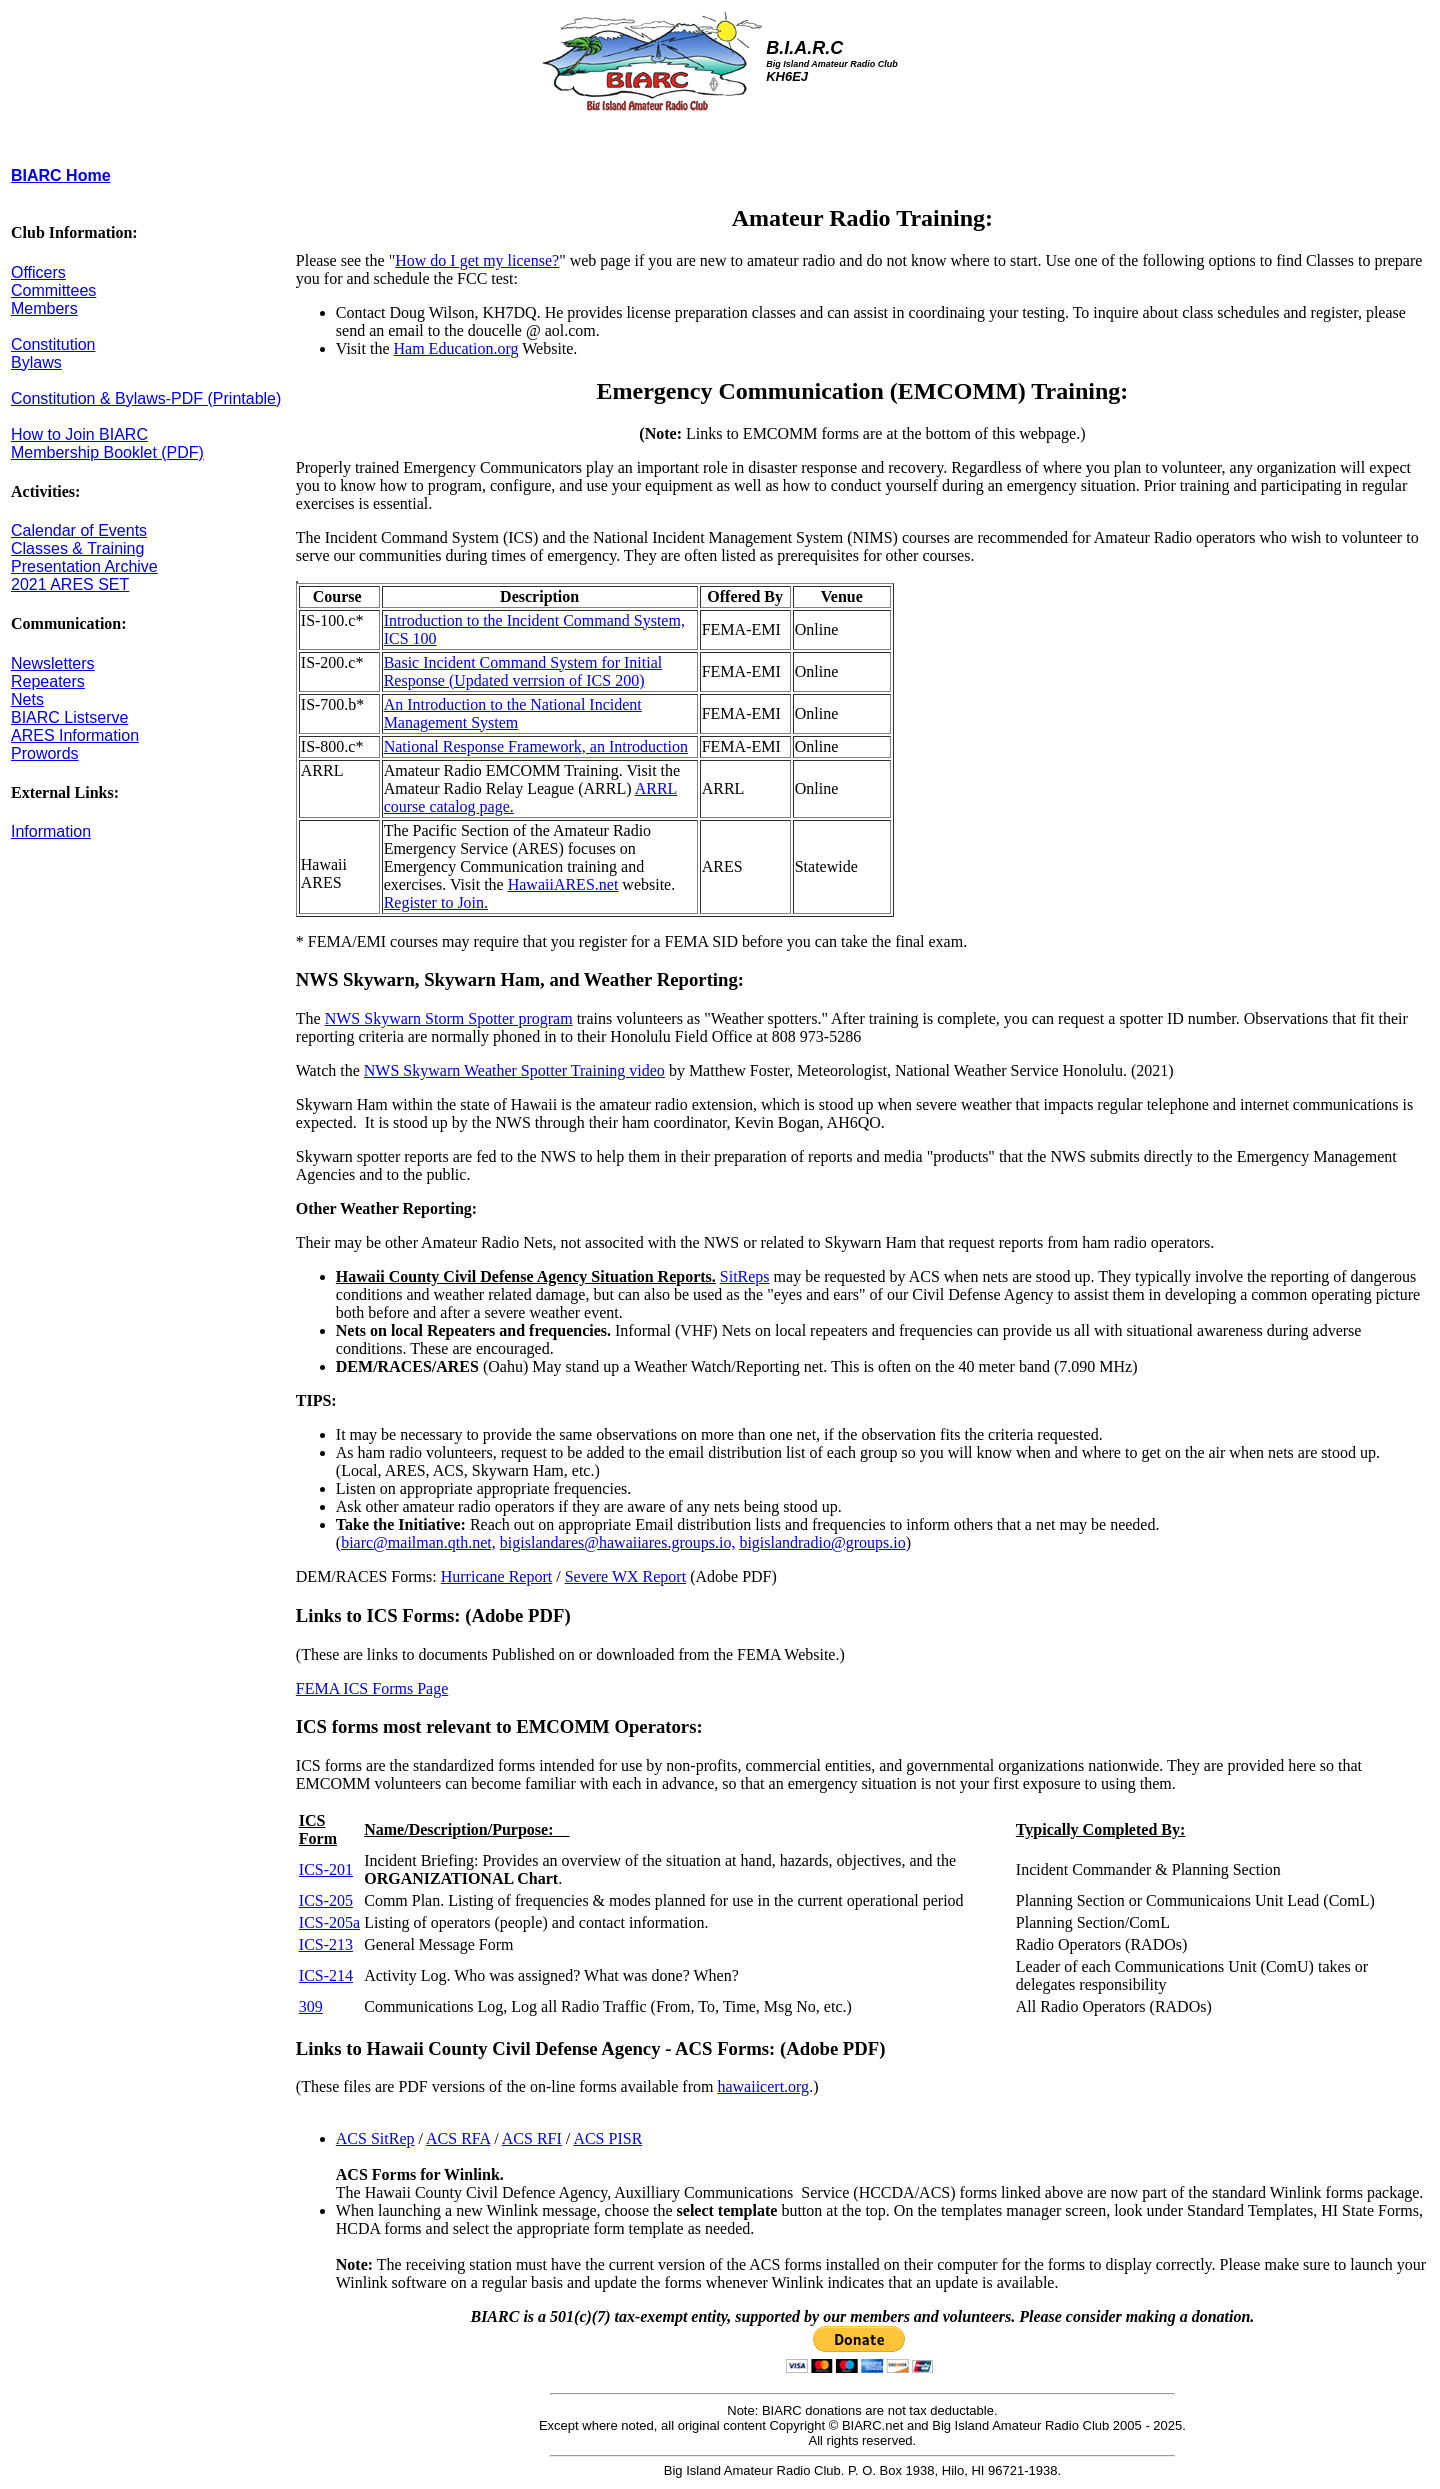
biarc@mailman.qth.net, (418, 1542)
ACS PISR (607, 2138)
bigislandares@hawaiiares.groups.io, (618, 1542)
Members (44, 308)
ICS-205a (329, 1922)
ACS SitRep (375, 2138)
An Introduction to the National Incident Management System (513, 713)
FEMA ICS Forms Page (372, 1688)
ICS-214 (326, 1975)
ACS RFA (458, 2138)
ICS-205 (326, 1900)
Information (51, 831)
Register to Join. (436, 902)
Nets (27, 699)
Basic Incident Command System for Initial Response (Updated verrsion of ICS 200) (523, 671)
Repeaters (48, 681)
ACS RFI (532, 2138)
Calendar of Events (79, 530)
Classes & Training (77, 548)
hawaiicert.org (763, 2086)
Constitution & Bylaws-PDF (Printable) (146, 398)
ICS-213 (326, 1944)
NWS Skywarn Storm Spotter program (449, 1018)
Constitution (53, 344)
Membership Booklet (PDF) (107, 452)
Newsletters (53, 663)
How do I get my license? (477, 260)
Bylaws (36, 362)
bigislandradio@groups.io (822, 1542)
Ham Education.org (456, 348)
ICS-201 (326, 1869)
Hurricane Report (497, 1576)
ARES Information (75, 735)
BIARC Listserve (69, 717)
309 (311, 2006)
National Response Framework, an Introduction (536, 746)
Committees (53, 290)
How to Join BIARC (79, 434)
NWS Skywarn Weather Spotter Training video (514, 1070)
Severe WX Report (625, 1576)
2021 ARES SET (70, 584)
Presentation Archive (84, 566)
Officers (38, 272)
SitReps (745, 1276)
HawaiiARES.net (563, 884)
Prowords (45, 753)
